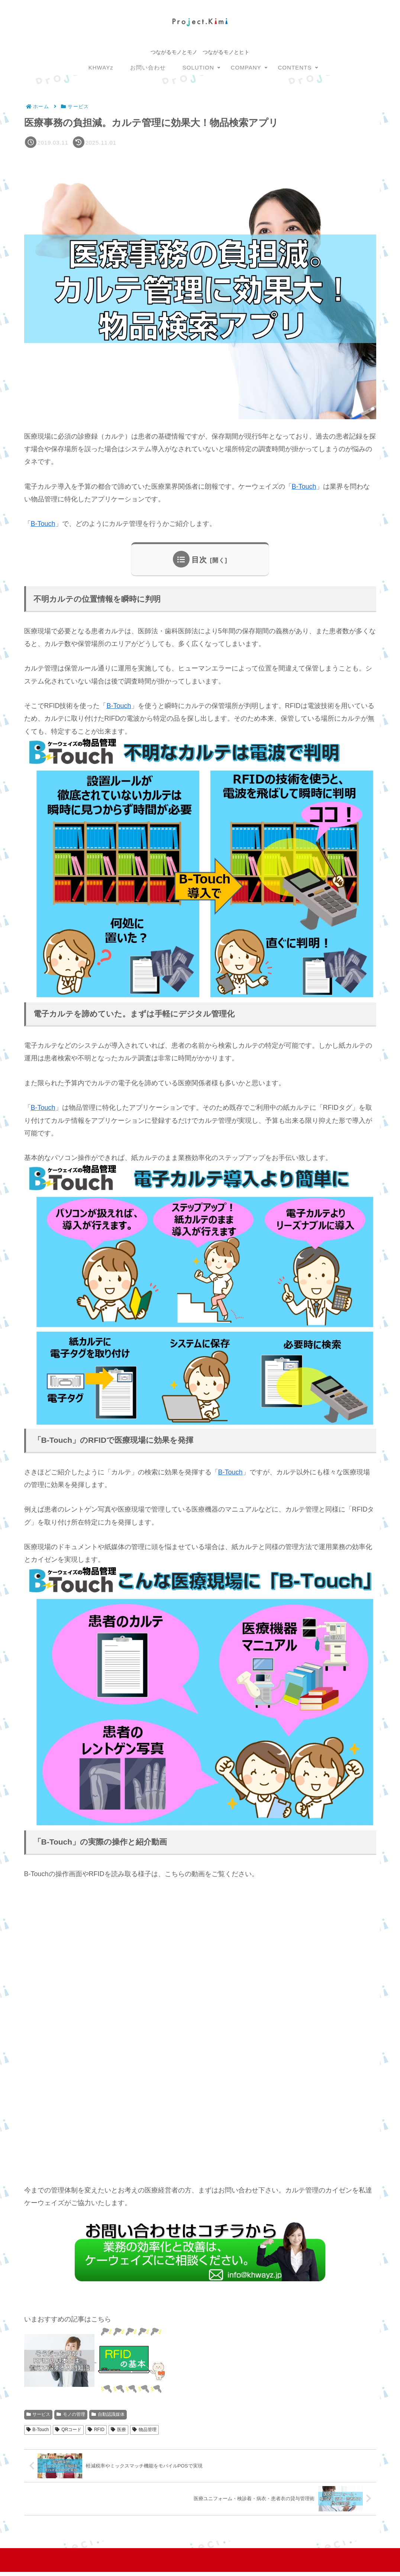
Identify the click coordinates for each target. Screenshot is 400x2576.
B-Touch (304, 486)
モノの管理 (71, 2414)
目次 (199, 560)
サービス (38, 2414)
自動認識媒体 (108, 2414)
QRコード (68, 2430)
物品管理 (144, 2430)
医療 (118, 2430)
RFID (96, 2430)
